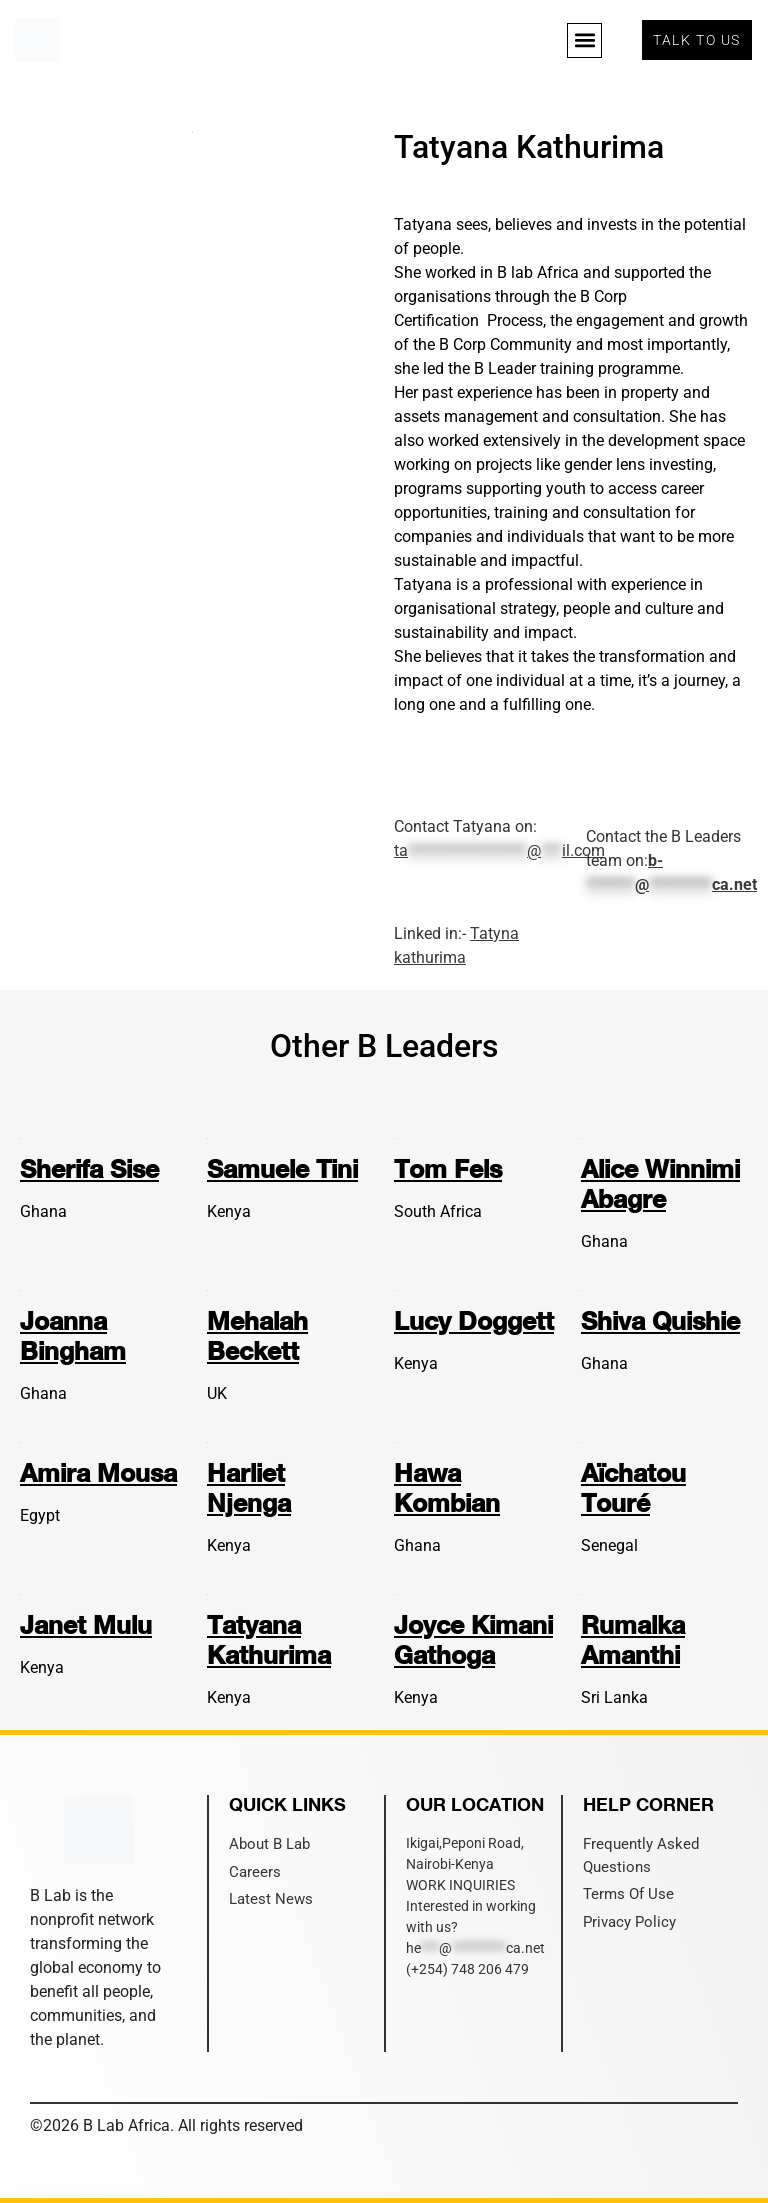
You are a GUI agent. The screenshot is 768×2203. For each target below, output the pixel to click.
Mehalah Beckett (257, 1335)
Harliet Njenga (249, 1487)
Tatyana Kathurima (269, 1639)
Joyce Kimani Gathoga (473, 1639)
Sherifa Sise (89, 1168)
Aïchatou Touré (633, 1487)
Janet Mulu (86, 1624)
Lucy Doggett (474, 1320)
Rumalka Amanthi (633, 1639)
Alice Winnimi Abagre (660, 1183)
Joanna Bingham (73, 1335)
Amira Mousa (98, 1472)
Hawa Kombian (447, 1487)
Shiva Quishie (660, 1320)
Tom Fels (448, 1168)
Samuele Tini (282, 1168)
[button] (584, 40)
